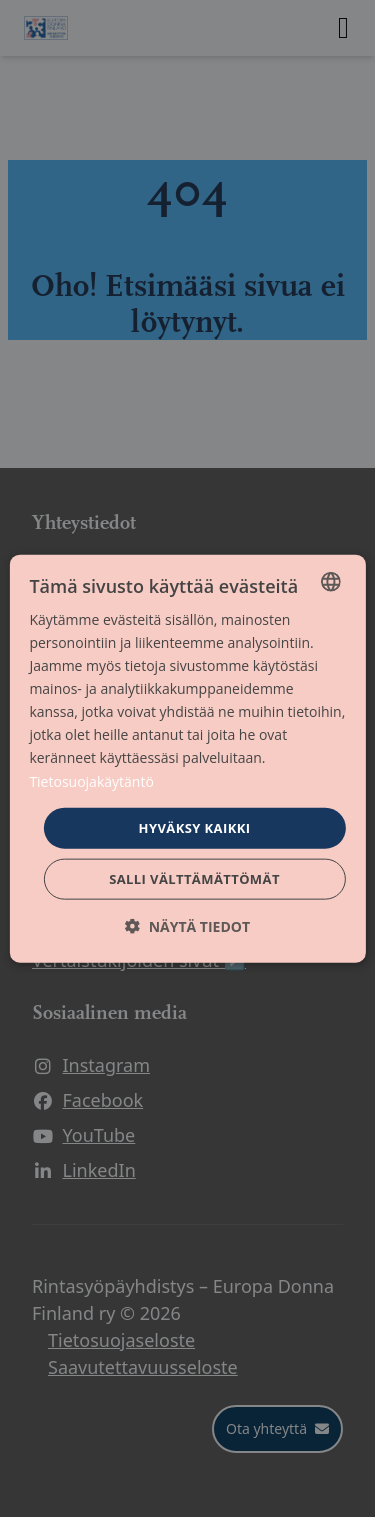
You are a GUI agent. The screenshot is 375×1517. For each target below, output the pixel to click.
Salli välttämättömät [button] (194, 879)
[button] (187, 926)
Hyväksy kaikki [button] (195, 827)
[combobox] (331, 581)
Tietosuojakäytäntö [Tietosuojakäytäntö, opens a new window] (91, 780)
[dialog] (187, 758)
